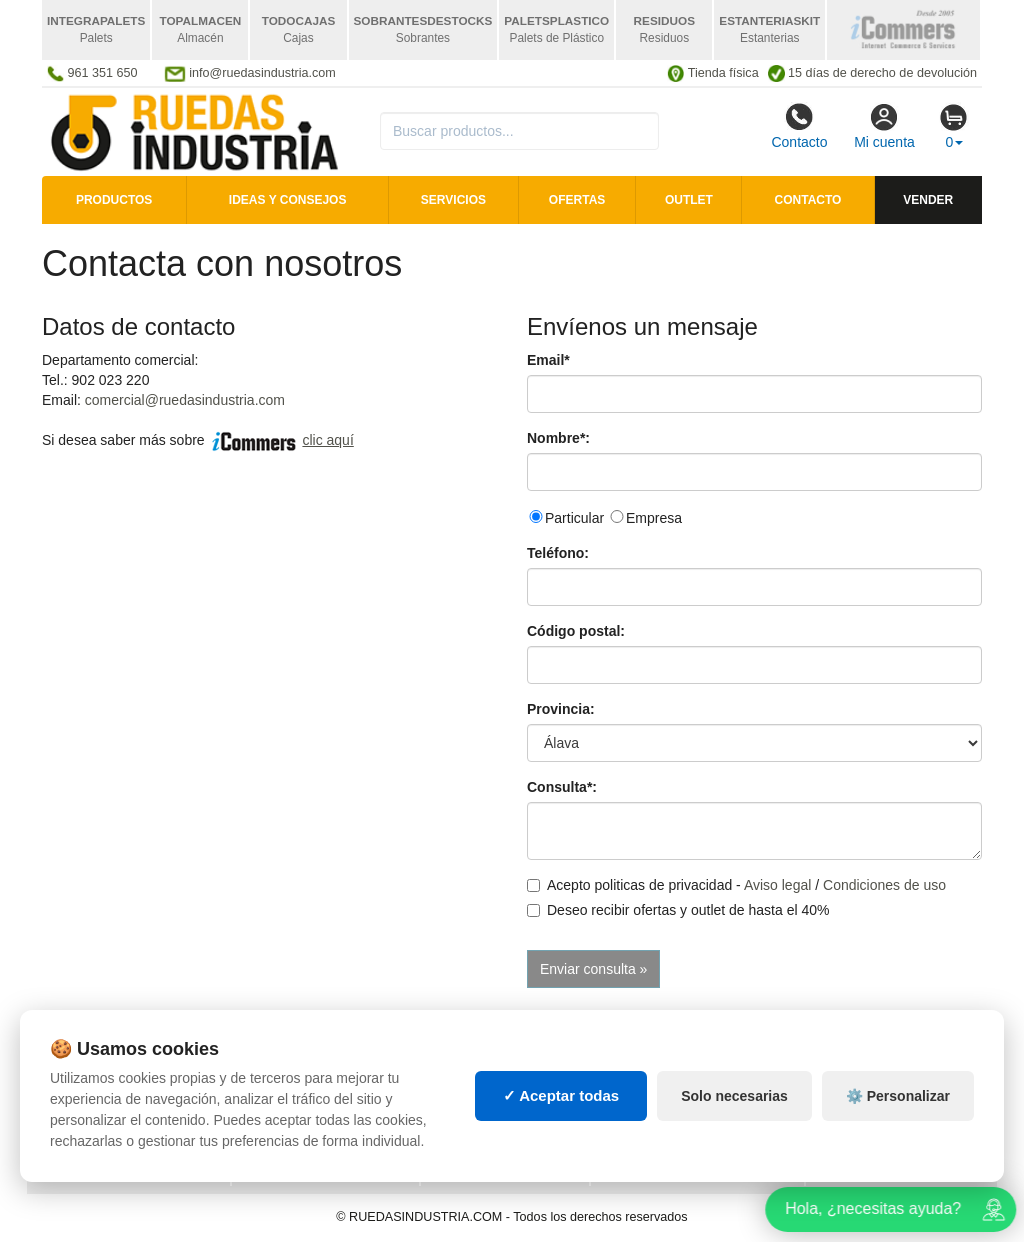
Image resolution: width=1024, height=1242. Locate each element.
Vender (928, 200)
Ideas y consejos (288, 200)
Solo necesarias (734, 1096)
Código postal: (576, 631)
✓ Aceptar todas (561, 1095)
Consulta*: (562, 787)
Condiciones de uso (884, 885)
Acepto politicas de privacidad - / (736, 885)
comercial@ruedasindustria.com (185, 400)
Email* (548, 360)
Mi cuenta (884, 126)
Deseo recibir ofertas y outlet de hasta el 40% (678, 910)
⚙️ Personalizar (898, 1096)
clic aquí (327, 440)
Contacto (799, 126)
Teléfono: (558, 553)
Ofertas (577, 200)
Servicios (453, 200)
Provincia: (561, 709)
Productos (114, 200)
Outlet (689, 200)
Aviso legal (777, 885)
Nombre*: (558, 438)
